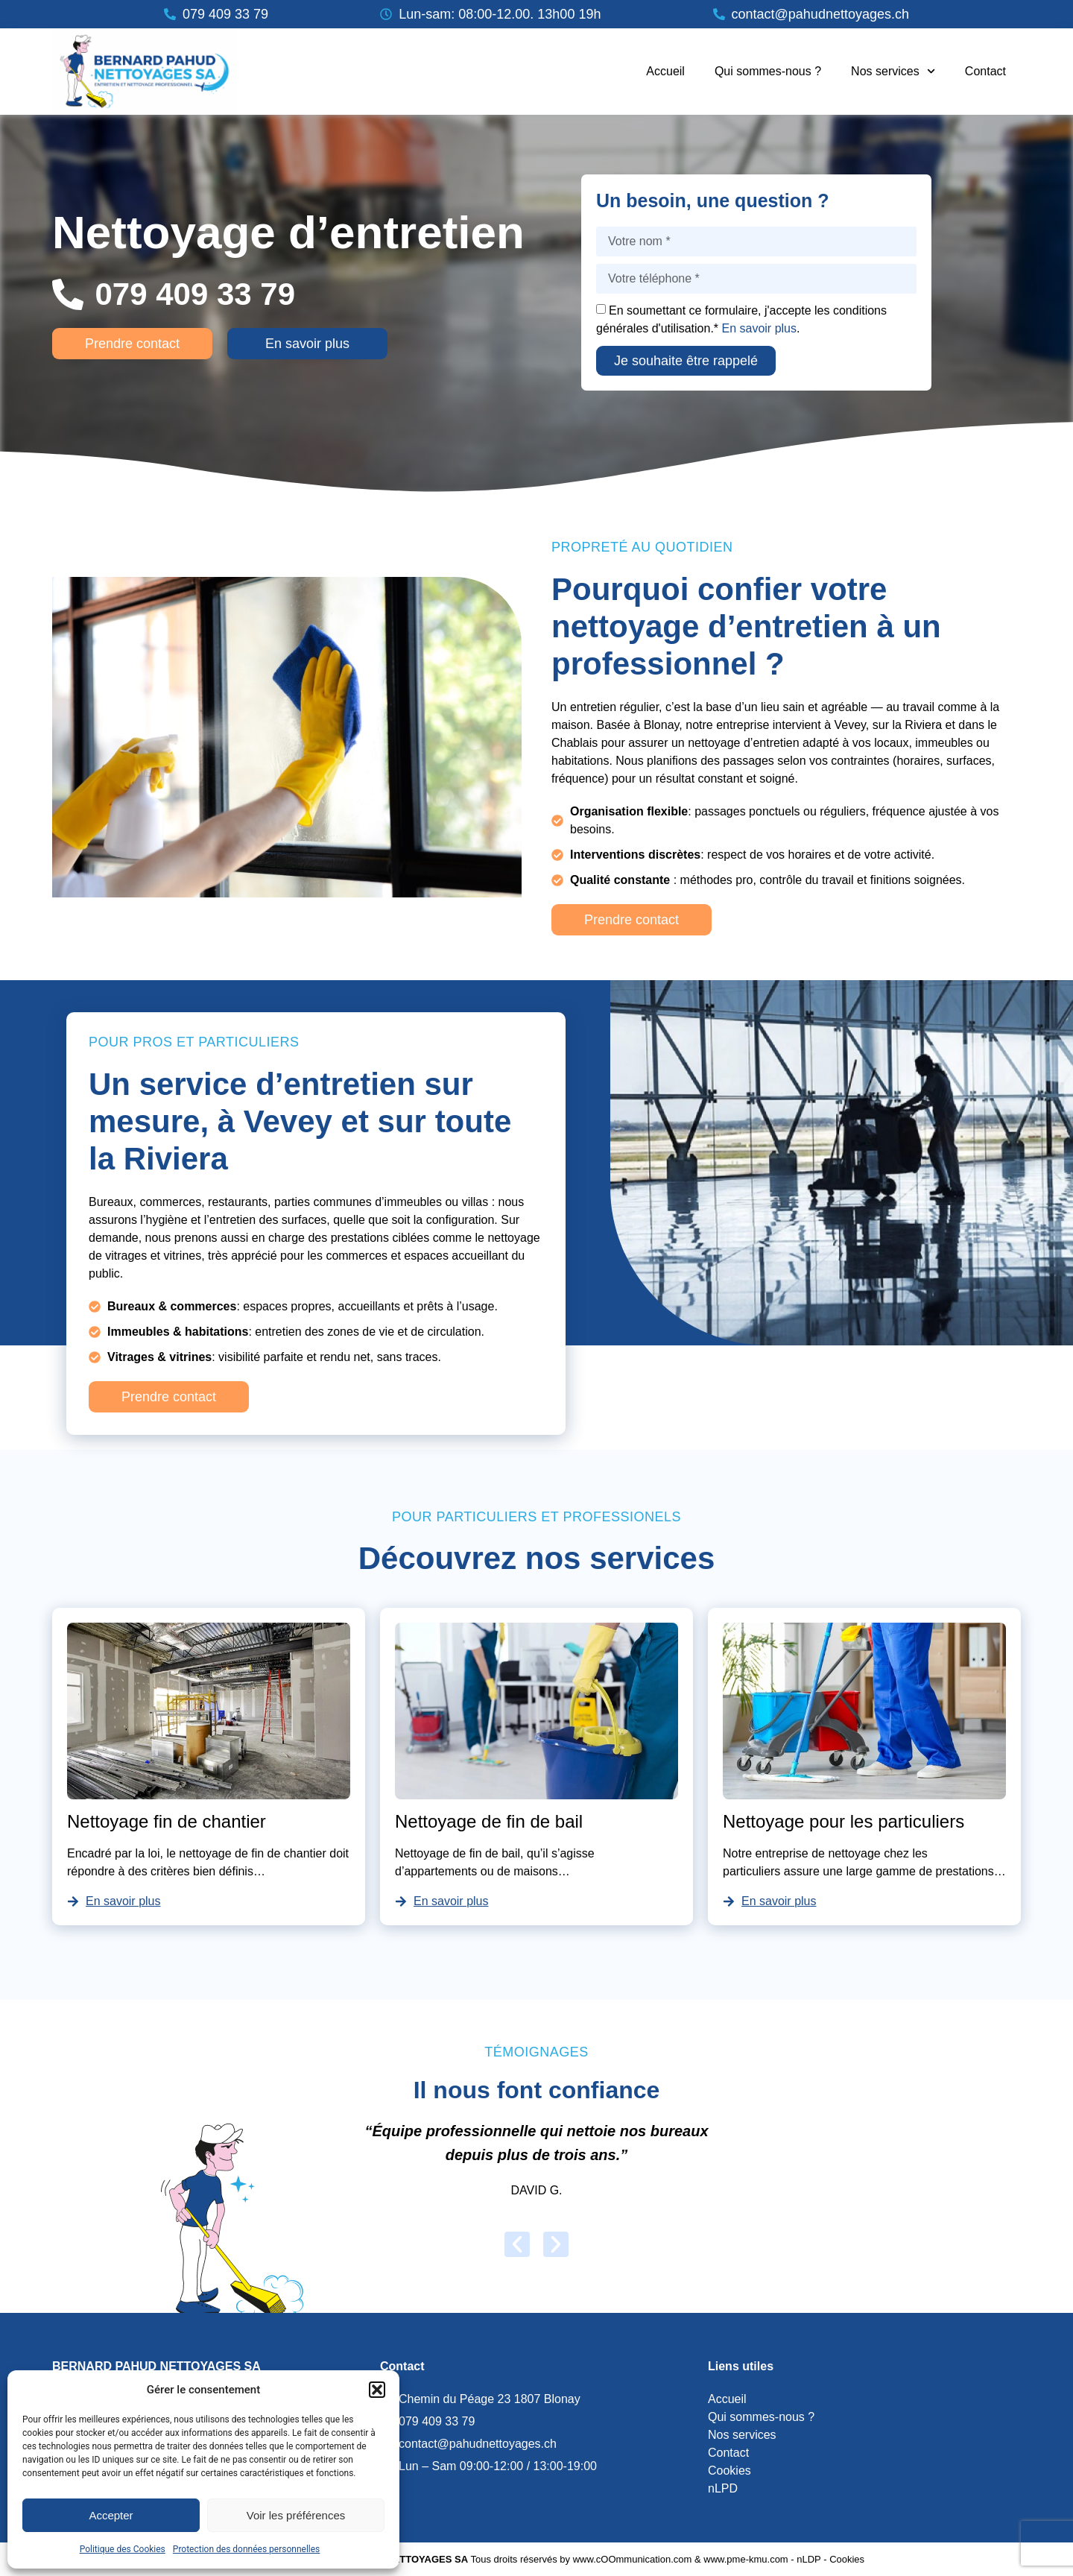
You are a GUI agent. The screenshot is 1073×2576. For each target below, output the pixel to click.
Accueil (665, 71)
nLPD (723, 2488)
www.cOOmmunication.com (632, 2559)
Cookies (729, 2470)
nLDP (808, 2559)
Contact (985, 71)
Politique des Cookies (122, 2549)
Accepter (111, 2515)
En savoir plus (759, 328)
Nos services (893, 71)
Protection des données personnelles (246, 2549)
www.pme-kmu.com (745, 2559)
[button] (377, 2389)
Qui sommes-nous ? (768, 71)
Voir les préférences (296, 2515)
